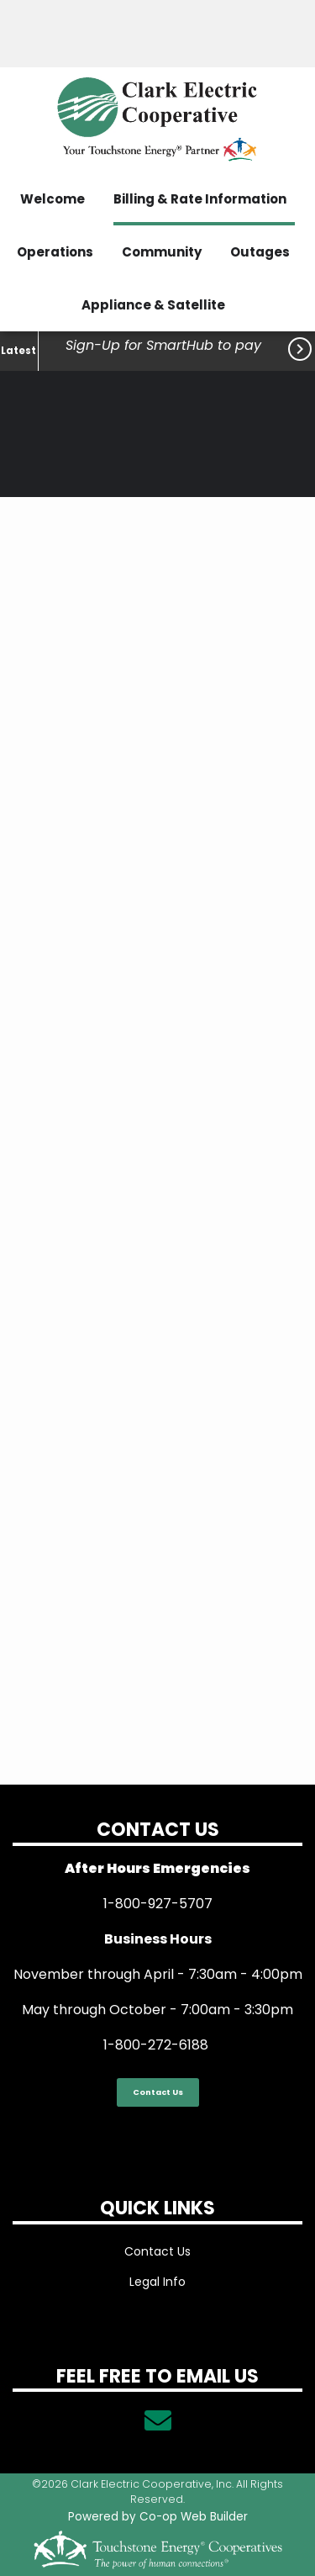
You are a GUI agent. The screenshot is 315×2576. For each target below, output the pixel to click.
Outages (260, 252)
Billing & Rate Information (199, 199)
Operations (55, 252)
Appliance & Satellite (153, 305)
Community (162, 252)
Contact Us (158, 2092)
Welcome (52, 199)
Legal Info (157, 2281)
